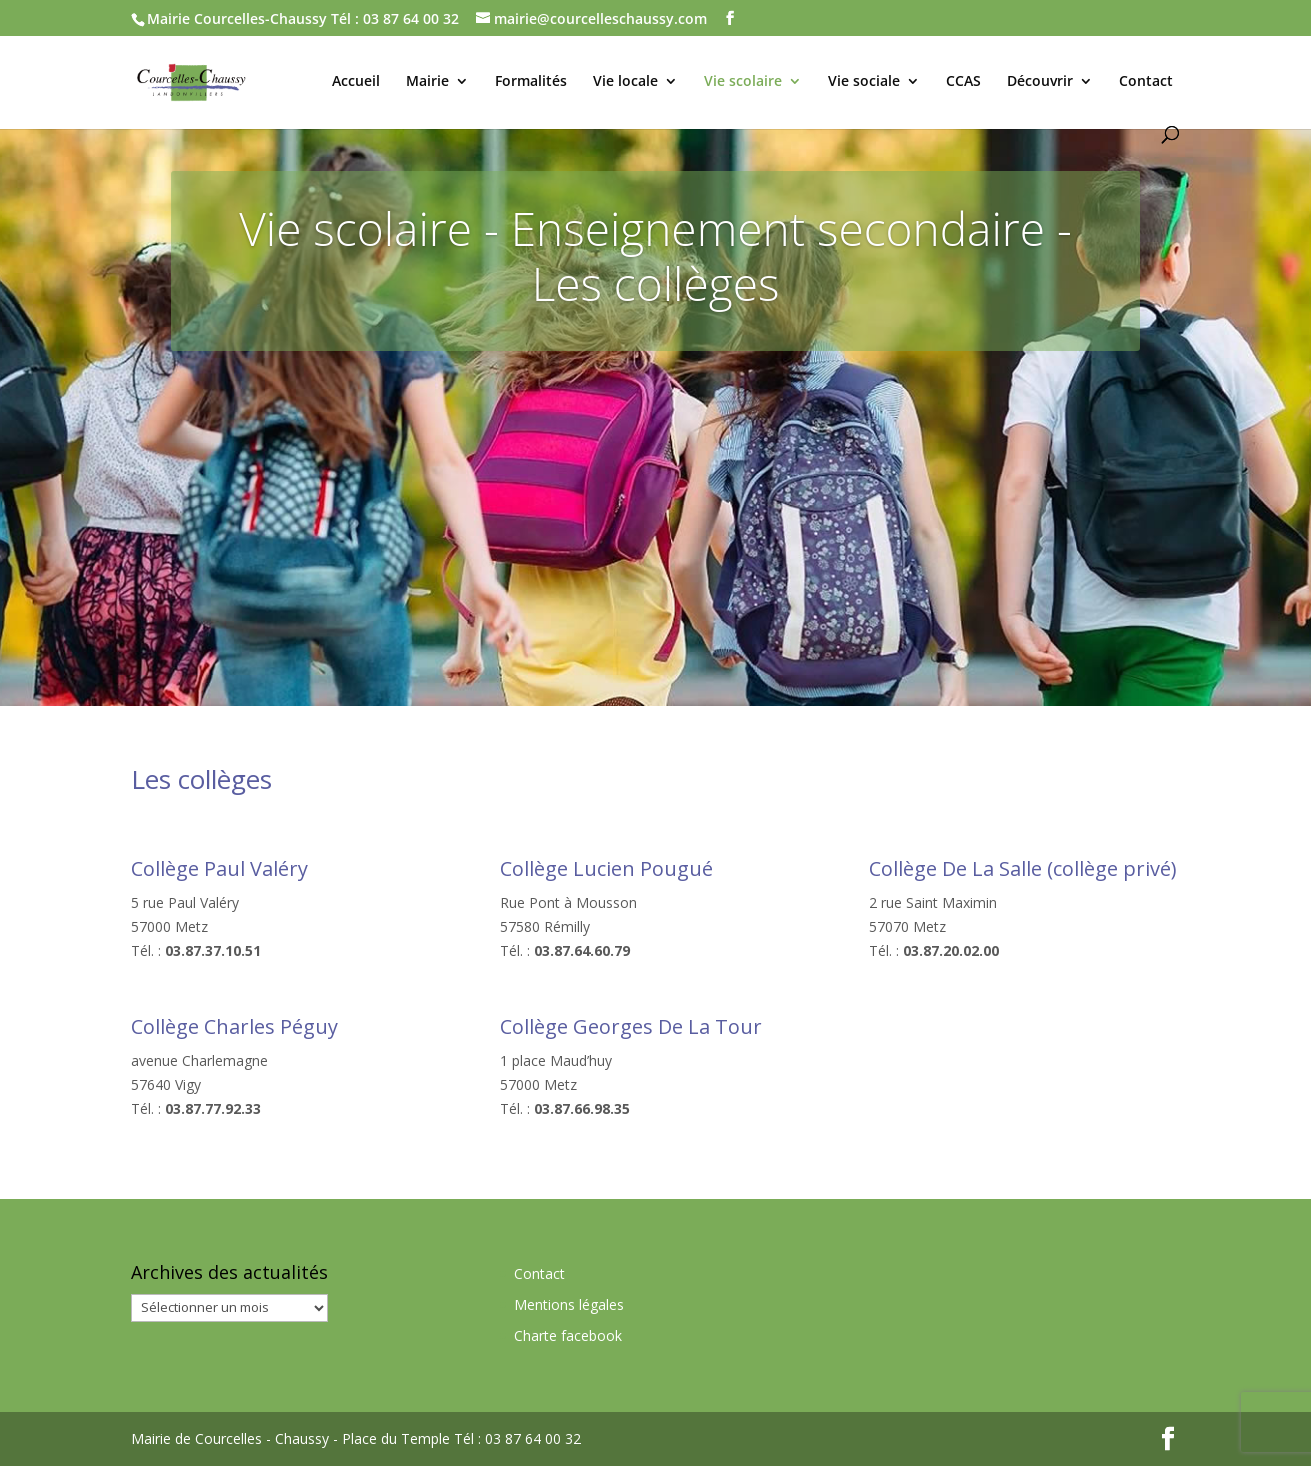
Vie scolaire (743, 82)
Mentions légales (569, 1304)
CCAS (963, 82)
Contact (1146, 82)
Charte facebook (568, 1335)
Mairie (427, 82)
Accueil (356, 82)
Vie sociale (864, 82)
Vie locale (625, 82)
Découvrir (1040, 82)
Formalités (531, 82)
